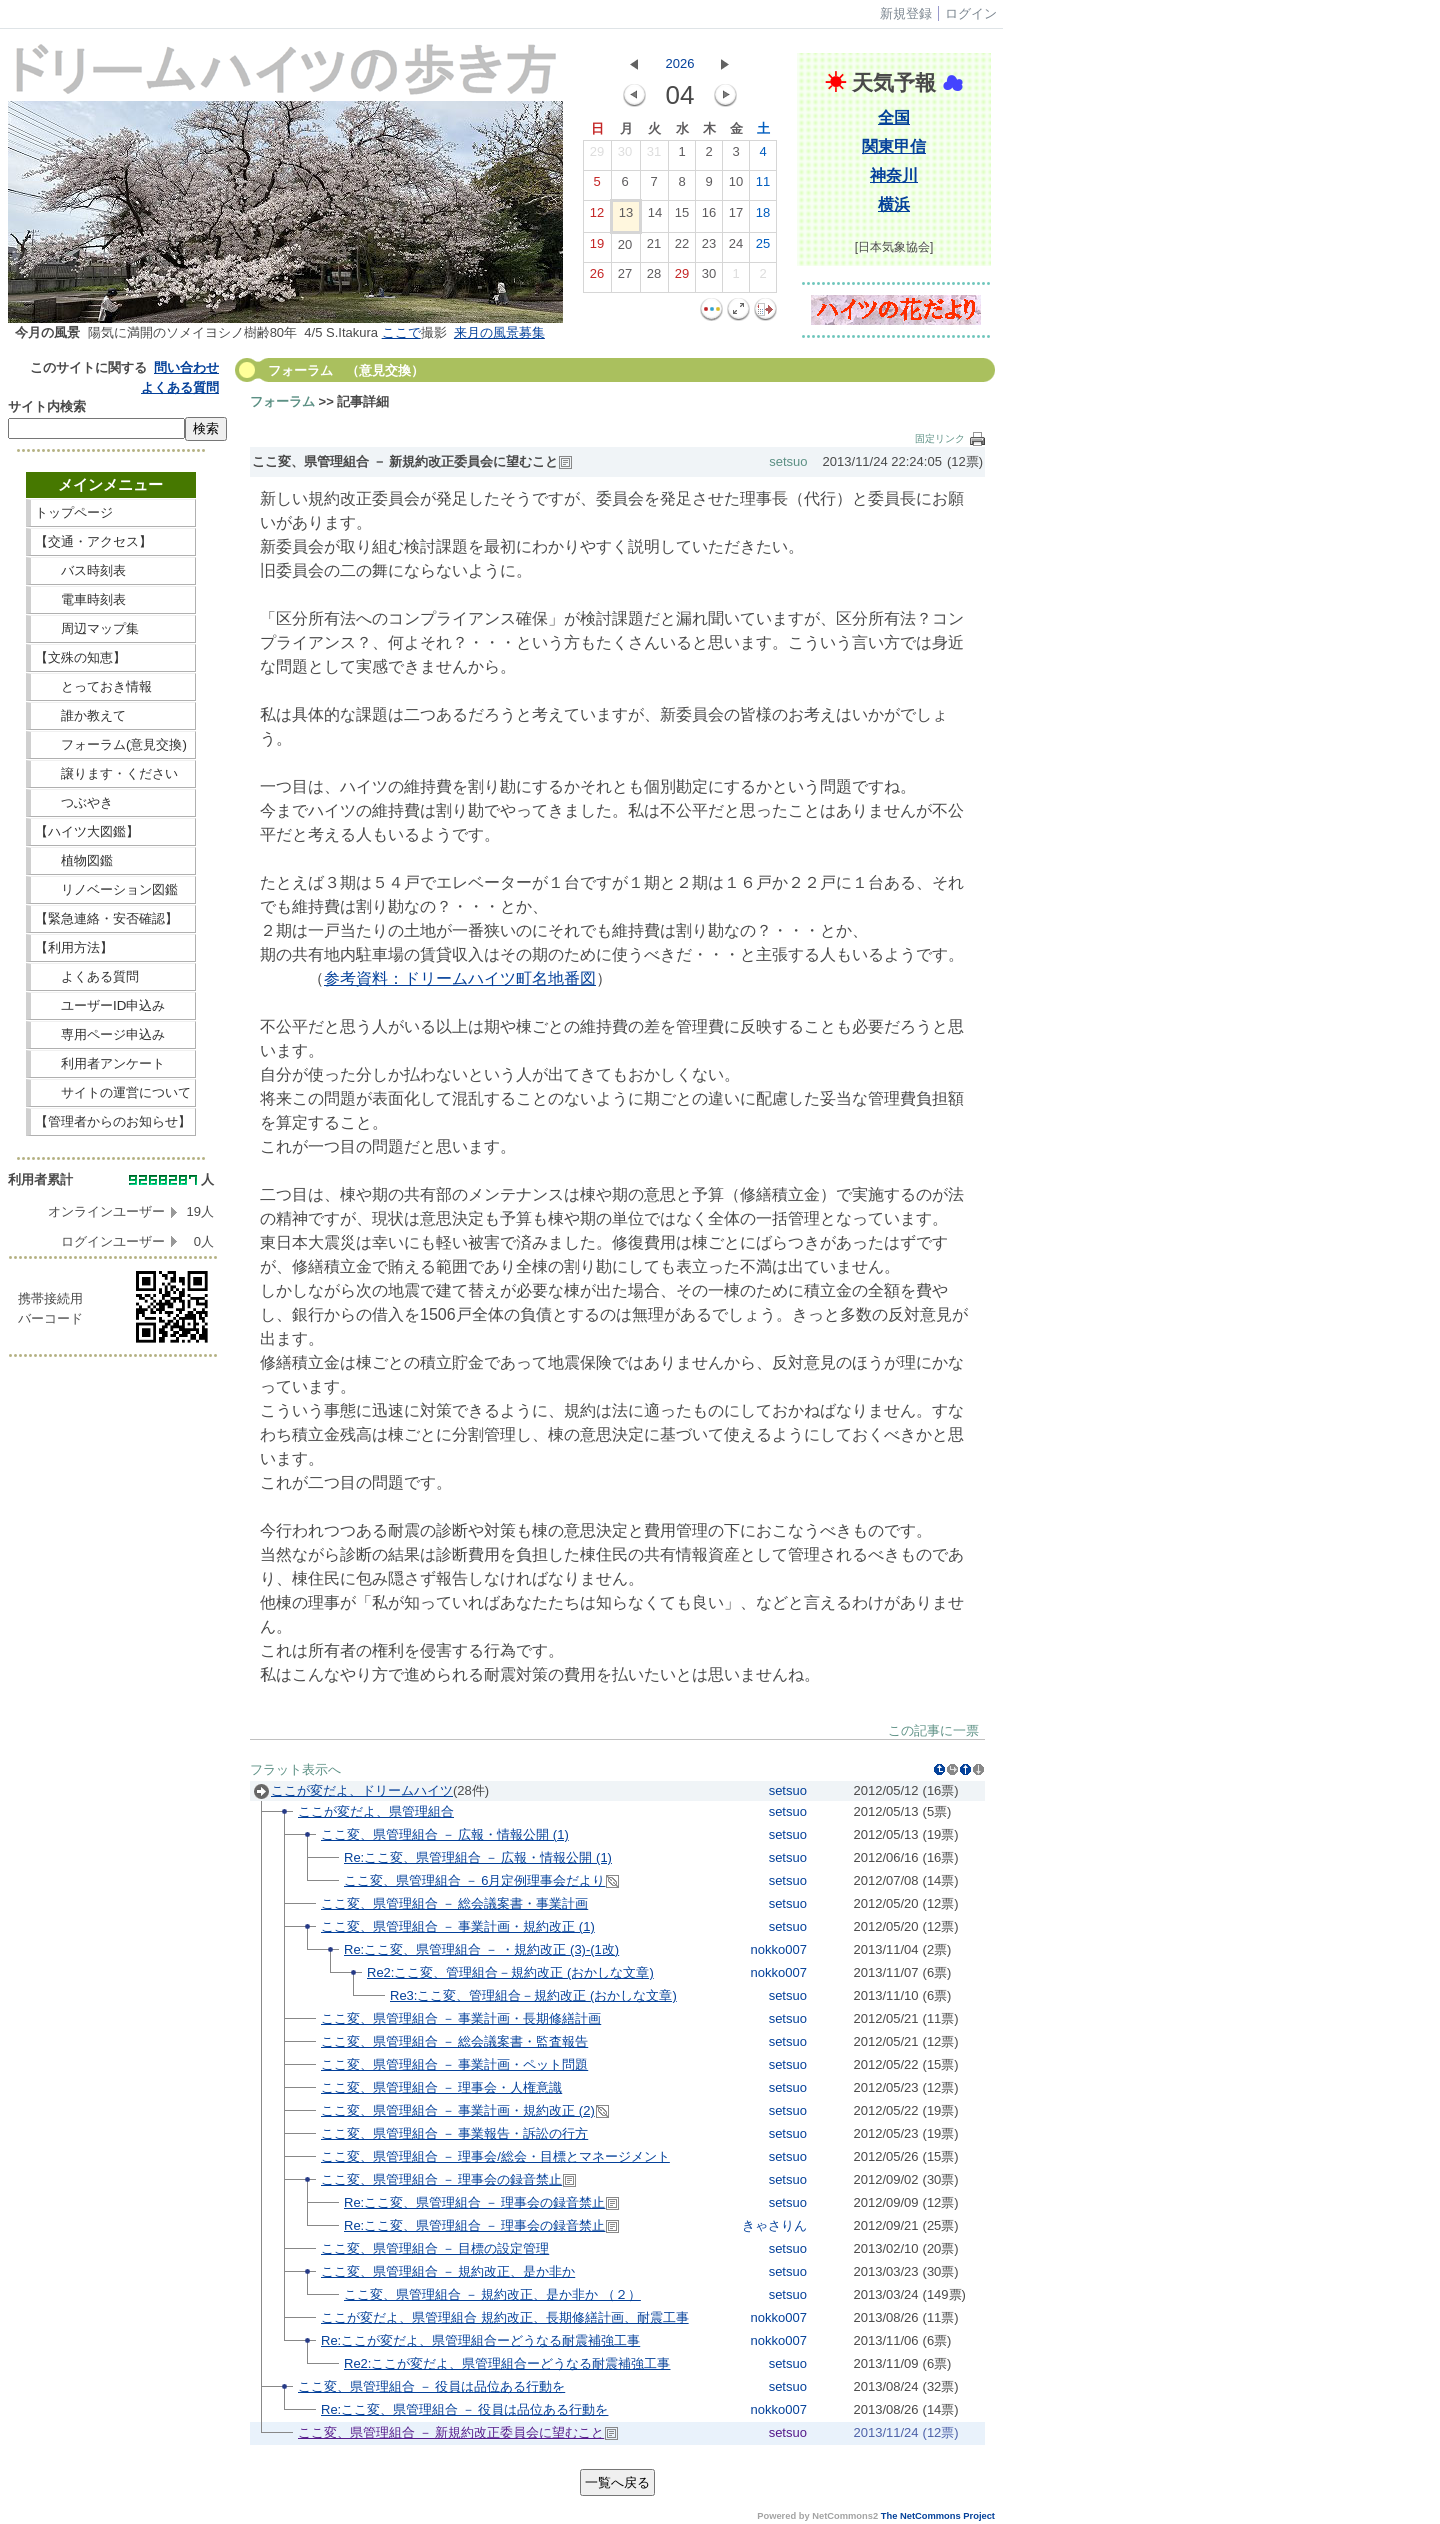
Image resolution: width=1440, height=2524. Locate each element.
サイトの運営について (113, 1092)
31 (654, 156)
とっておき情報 (113, 686)
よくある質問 (180, 387)
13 (626, 217)
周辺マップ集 (113, 628)
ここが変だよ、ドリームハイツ (362, 1790)
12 (597, 217)
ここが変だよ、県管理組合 (376, 1811)
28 (654, 278)
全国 (894, 117)
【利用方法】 (113, 947)
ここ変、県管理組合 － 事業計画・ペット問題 (454, 2064)
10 (736, 186)
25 (763, 248)
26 (597, 278)
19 (597, 248)
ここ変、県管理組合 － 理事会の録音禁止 (441, 2179)
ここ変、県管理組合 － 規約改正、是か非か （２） (492, 2294)
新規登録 (906, 13)
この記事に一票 (933, 1730)
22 (682, 248)
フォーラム (282, 401)
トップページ (113, 512)
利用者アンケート (113, 1063)
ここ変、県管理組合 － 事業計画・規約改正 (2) (458, 2110)
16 (709, 217)
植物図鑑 (113, 860)
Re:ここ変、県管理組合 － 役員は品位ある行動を (464, 2409)
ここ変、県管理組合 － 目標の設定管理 (435, 2248)
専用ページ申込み (106, 1034)
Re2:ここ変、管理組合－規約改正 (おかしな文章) (510, 1972)
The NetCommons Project (938, 2516)
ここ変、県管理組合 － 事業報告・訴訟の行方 (454, 2133)
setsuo (788, 461)
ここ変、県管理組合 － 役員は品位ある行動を (431, 2386)
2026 (680, 63)
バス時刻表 (113, 570)
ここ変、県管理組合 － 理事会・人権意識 (441, 2087)
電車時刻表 (113, 599)
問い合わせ (186, 367)
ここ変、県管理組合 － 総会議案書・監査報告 (454, 2041)
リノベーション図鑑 (113, 889)
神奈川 (894, 175)
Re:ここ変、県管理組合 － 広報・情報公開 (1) (478, 1857)
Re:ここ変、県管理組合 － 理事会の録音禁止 (474, 2202)
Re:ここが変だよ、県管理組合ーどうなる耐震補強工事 (480, 2340)
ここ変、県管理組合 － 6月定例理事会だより (474, 1880)
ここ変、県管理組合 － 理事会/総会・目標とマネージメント (495, 2156)
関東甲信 (894, 146)
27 (625, 278)
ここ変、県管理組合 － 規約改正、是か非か (448, 2271)
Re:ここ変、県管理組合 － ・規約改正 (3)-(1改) (481, 1949)
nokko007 (779, 1949)
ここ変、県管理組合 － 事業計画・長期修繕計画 (461, 2018)
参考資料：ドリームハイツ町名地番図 (460, 978)
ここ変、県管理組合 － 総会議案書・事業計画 (454, 1903)
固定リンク (940, 438)
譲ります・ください (113, 773)
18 (763, 217)
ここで (401, 332)
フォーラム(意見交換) (111, 744)
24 (736, 248)
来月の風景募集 (499, 332)
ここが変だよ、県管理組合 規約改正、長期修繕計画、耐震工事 (505, 2317)
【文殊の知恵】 (113, 657)
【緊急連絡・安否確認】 (106, 918)
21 (654, 248)
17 (736, 217)
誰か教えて (113, 715)
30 (625, 156)
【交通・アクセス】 (113, 541)
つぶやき (113, 802)
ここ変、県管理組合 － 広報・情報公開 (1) (445, 1834)
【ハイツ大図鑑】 (113, 831)
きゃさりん (774, 2225)
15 (682, 217)
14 (655, 217)
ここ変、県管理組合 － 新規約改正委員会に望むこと (451, 2432)
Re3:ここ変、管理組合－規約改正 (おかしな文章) (533, 1995)
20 (625, 249)
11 (763, 186)
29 (597, 156)
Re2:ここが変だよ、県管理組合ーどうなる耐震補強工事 (507, 2363)
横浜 (894, 204)
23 (709, 248)
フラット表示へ (295, 1769)
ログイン (971, 13)
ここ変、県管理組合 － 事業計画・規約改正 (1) (458, 1926)
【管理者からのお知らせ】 (113, 1121)
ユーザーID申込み (106, 1005)
